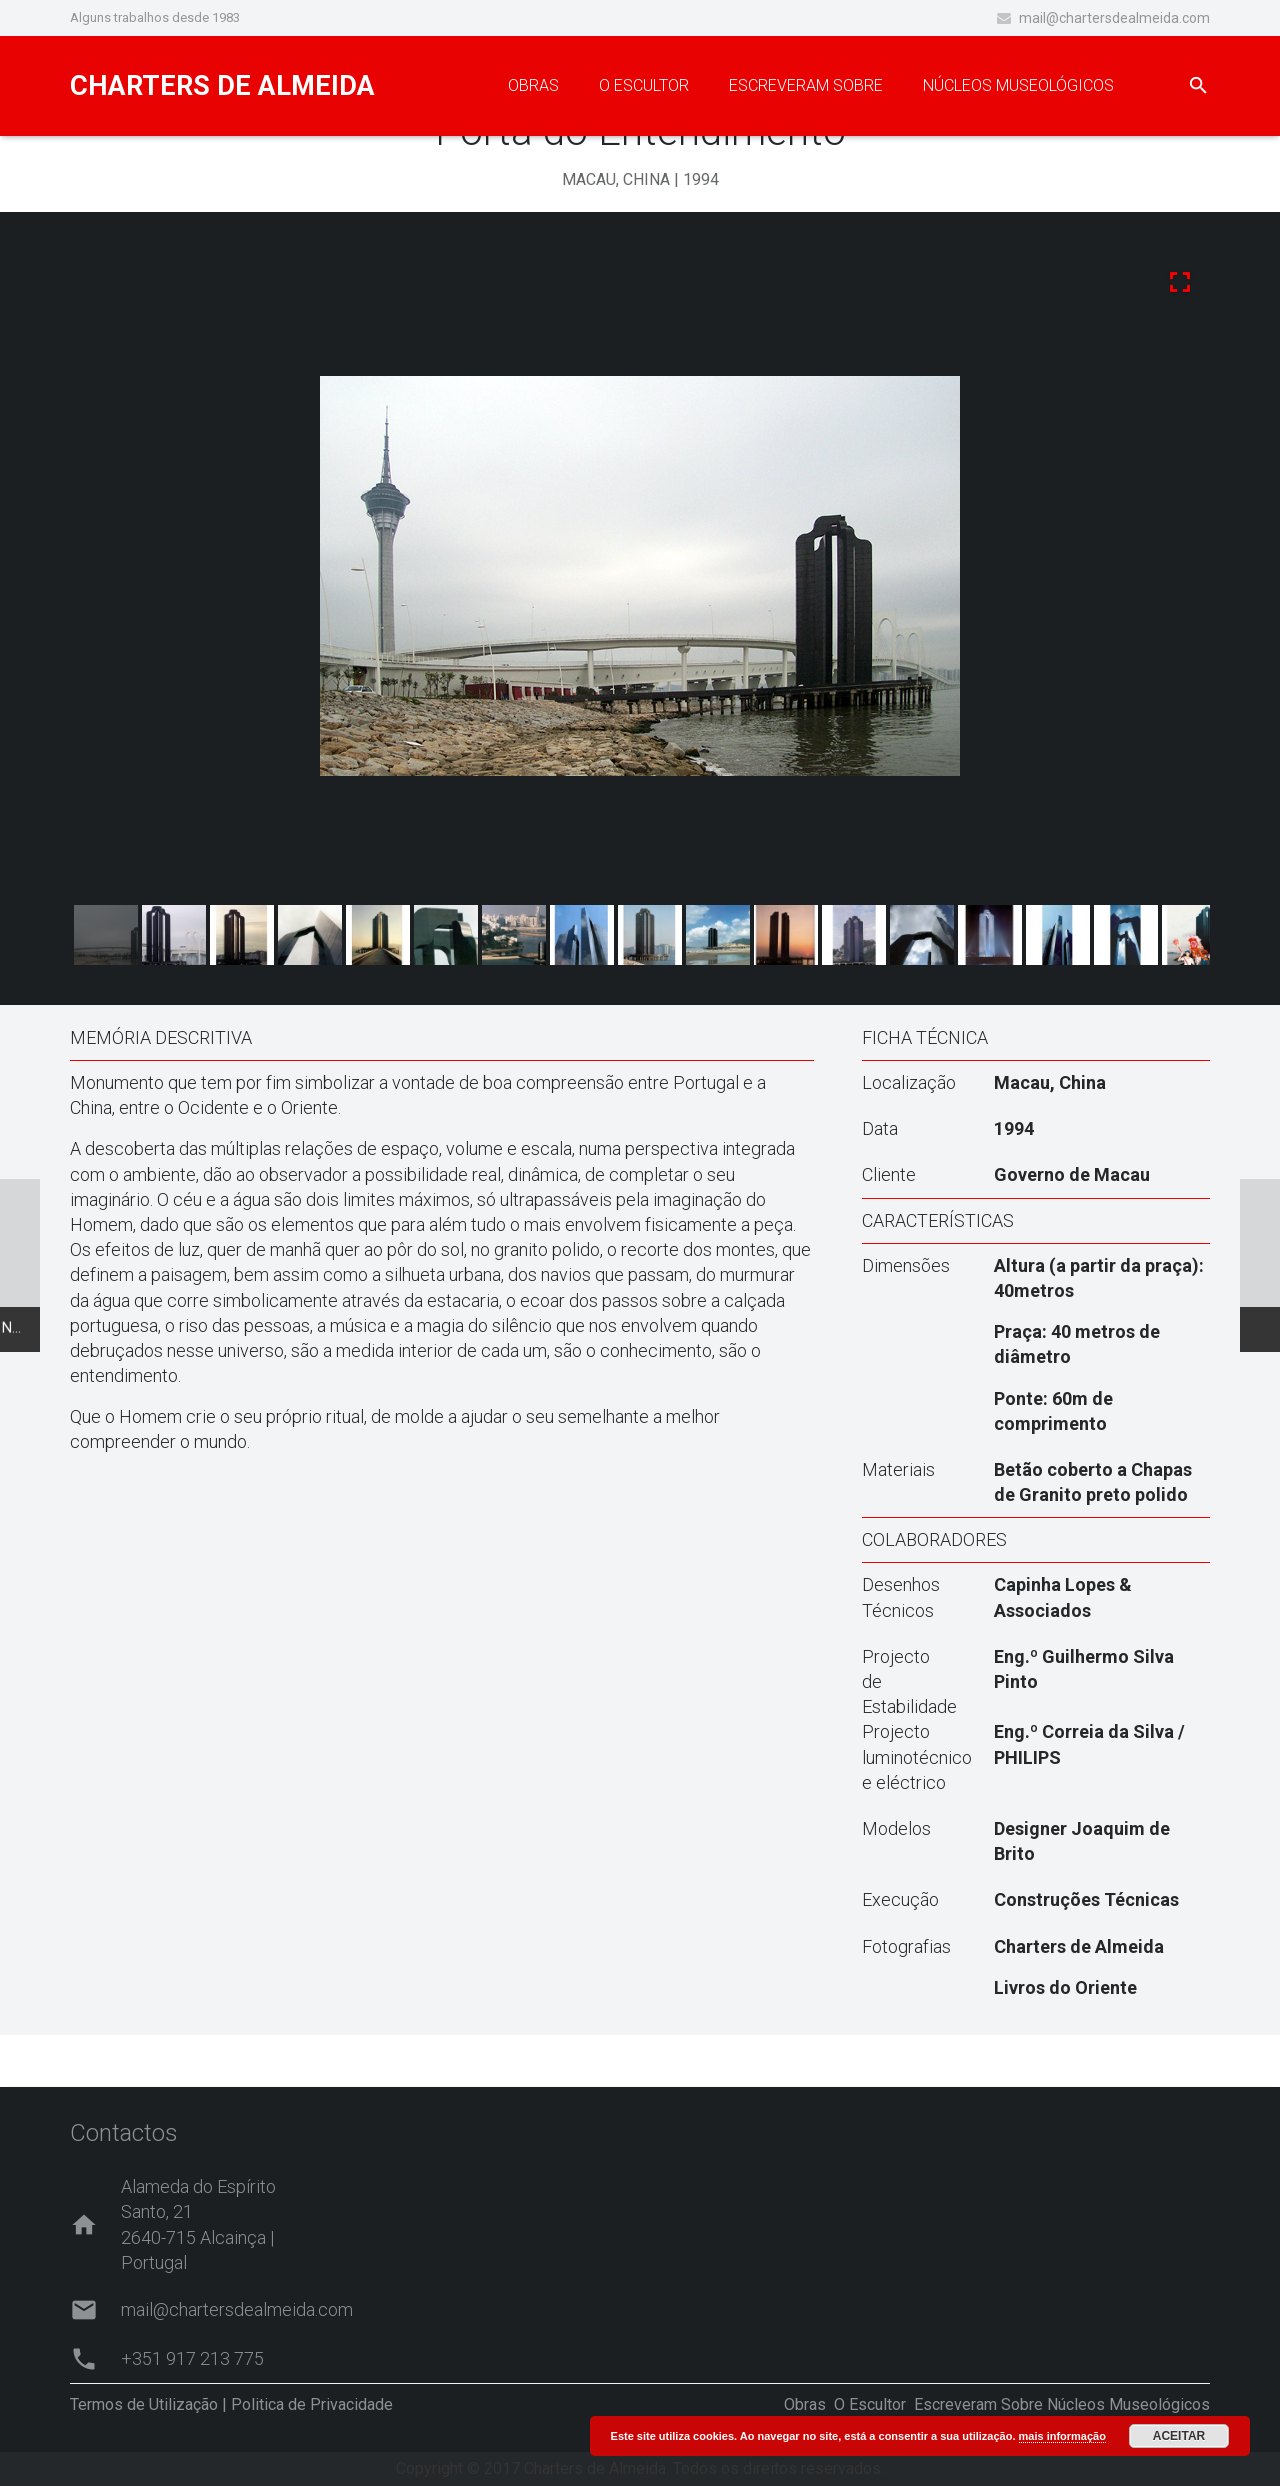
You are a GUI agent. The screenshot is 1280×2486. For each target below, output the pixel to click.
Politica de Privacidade (312, 2404)
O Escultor (870, 2404)
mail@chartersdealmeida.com (1114, 18)
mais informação (1062, 2436)
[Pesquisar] (1198, 86)
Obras (805, 2404)
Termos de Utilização (144, 2404)
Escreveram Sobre (978, 2404)
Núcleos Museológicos (1128, 2404)
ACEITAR (1179, 2436)
